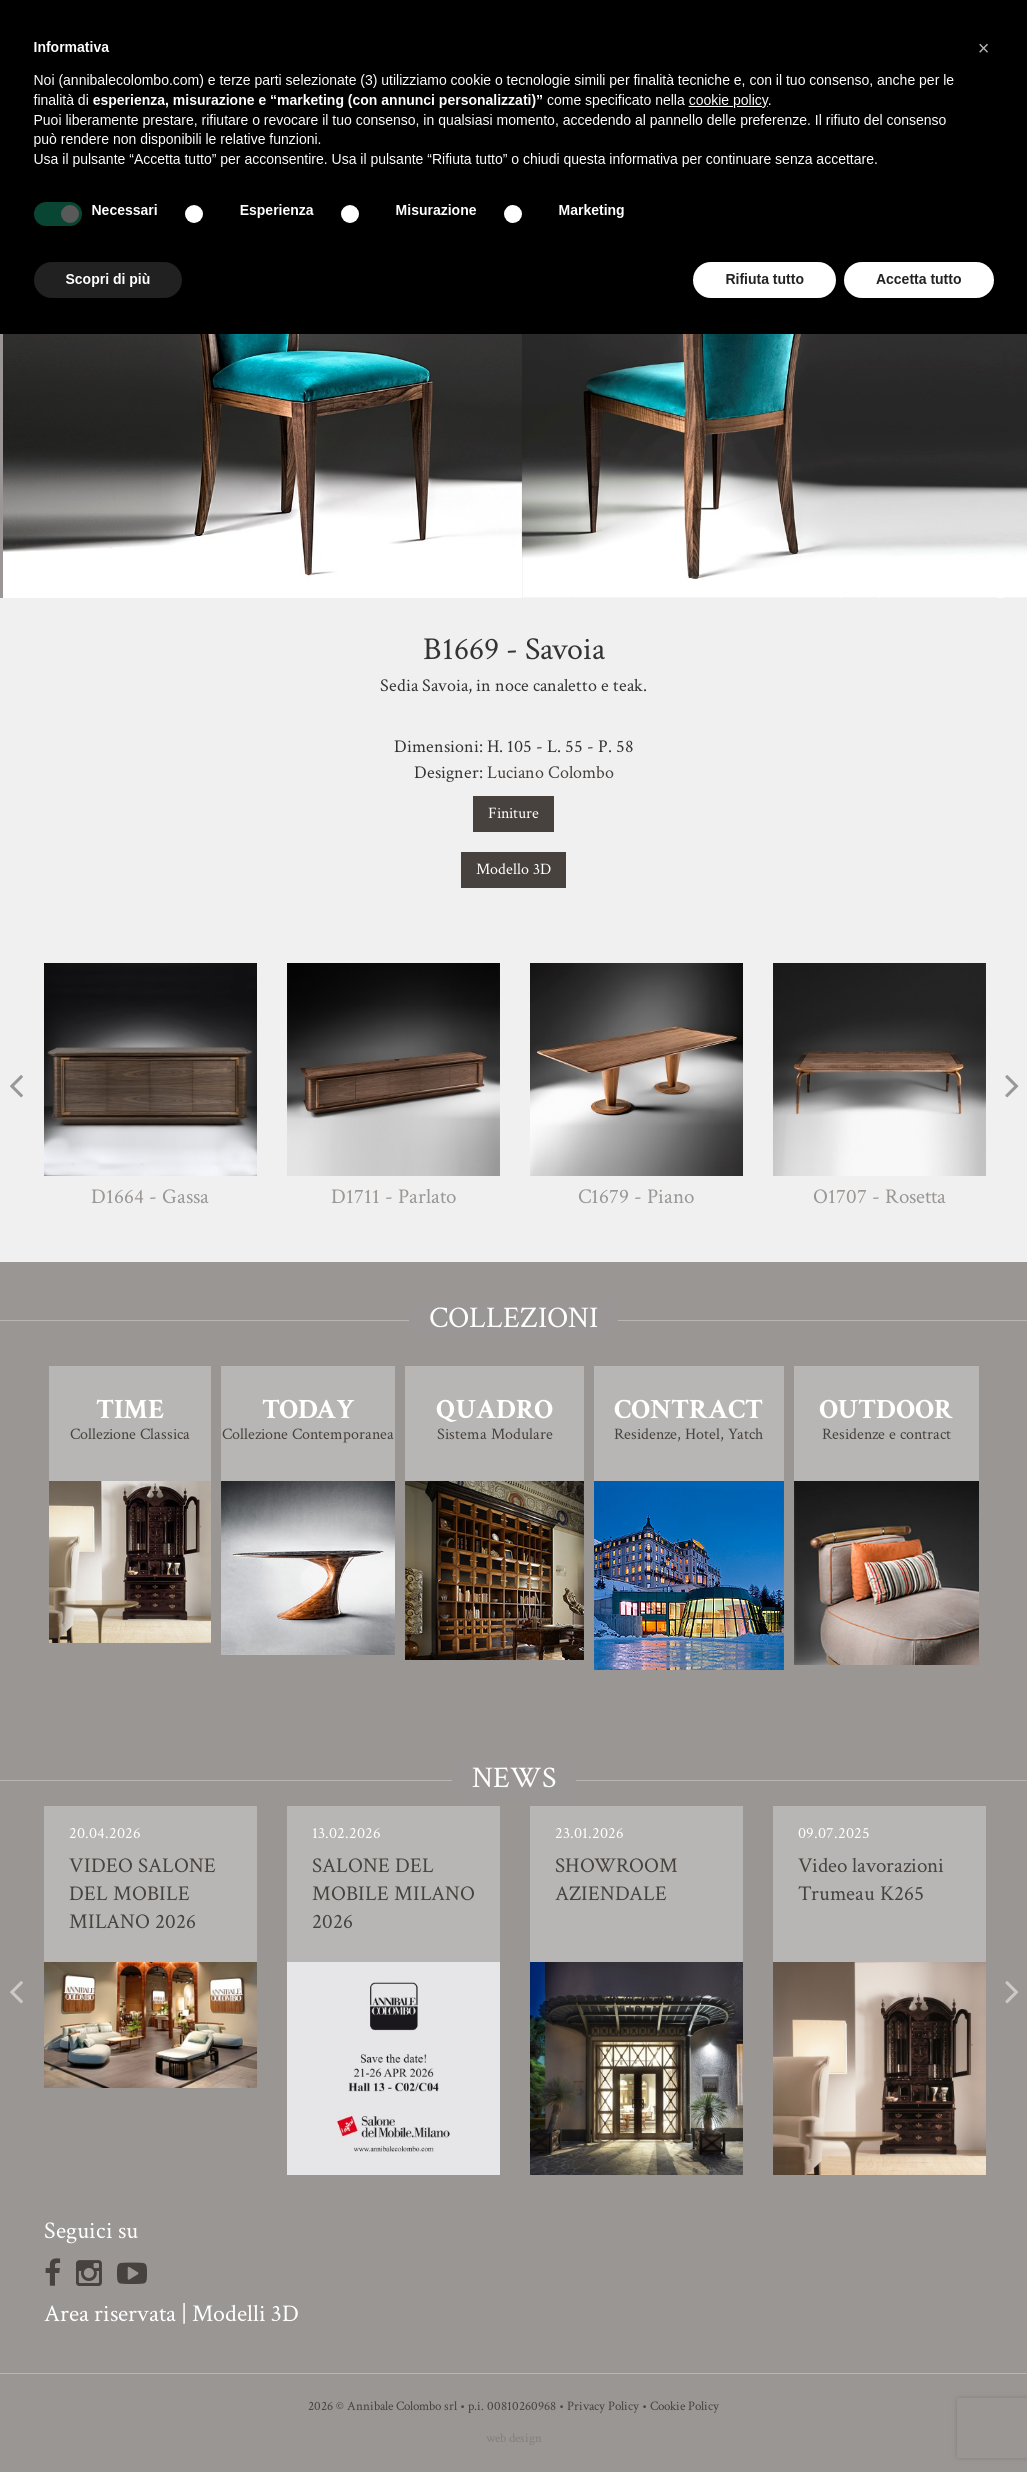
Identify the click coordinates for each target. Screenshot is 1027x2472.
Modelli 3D (245, 2313)
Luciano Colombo (550, 772)
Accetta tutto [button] (919, 279)
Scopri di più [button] (108, 279)
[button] (984, 48)
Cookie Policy (684, 2406)
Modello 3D (513, 869)
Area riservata (110, 2313)
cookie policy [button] (728, 100)
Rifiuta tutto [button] (764, 279)
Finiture (513, 813)
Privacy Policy (603, 2406)
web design (514, 2438)
